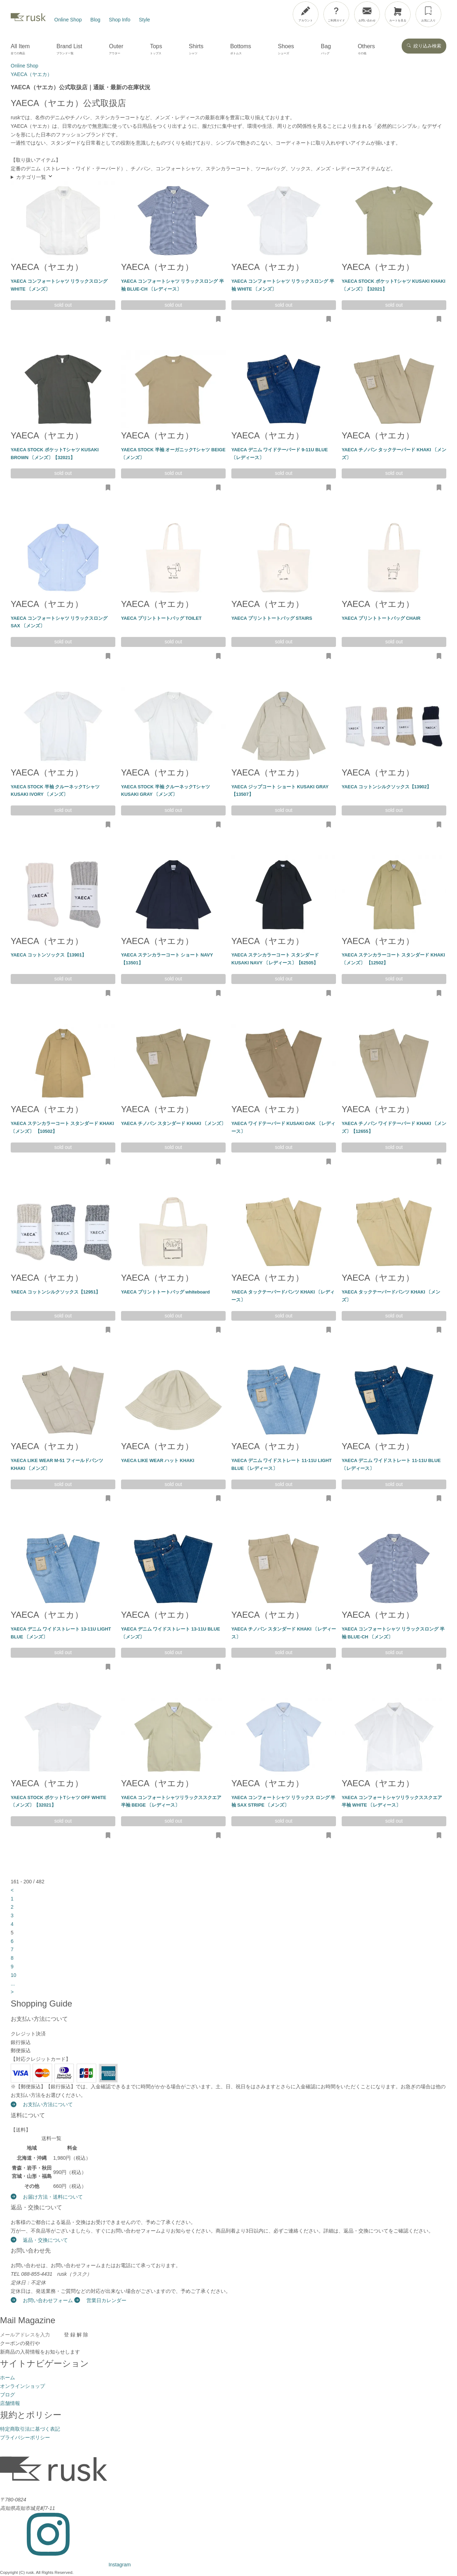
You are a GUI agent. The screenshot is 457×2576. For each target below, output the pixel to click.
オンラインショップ (22, 2386)
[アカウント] (305, 14)
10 (13, 1975)
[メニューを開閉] (432, 13)
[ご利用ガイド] (336, 14)
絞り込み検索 (424, 46)
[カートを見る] (398, 14)
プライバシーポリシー (25, 2437)
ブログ (7, 2394)
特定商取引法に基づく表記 (30, 2429)
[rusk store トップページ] (28, 19)
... (13, 1984)
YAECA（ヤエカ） (47, 267)
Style (144, 19)
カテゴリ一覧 (34, 176)
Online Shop (68, 19)
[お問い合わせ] (367, 14)
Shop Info (119, 19)
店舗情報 (10, 2403)
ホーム (7, 2377)
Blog (95, 19)
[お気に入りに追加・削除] (108, 319)
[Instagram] (65, 2564)
